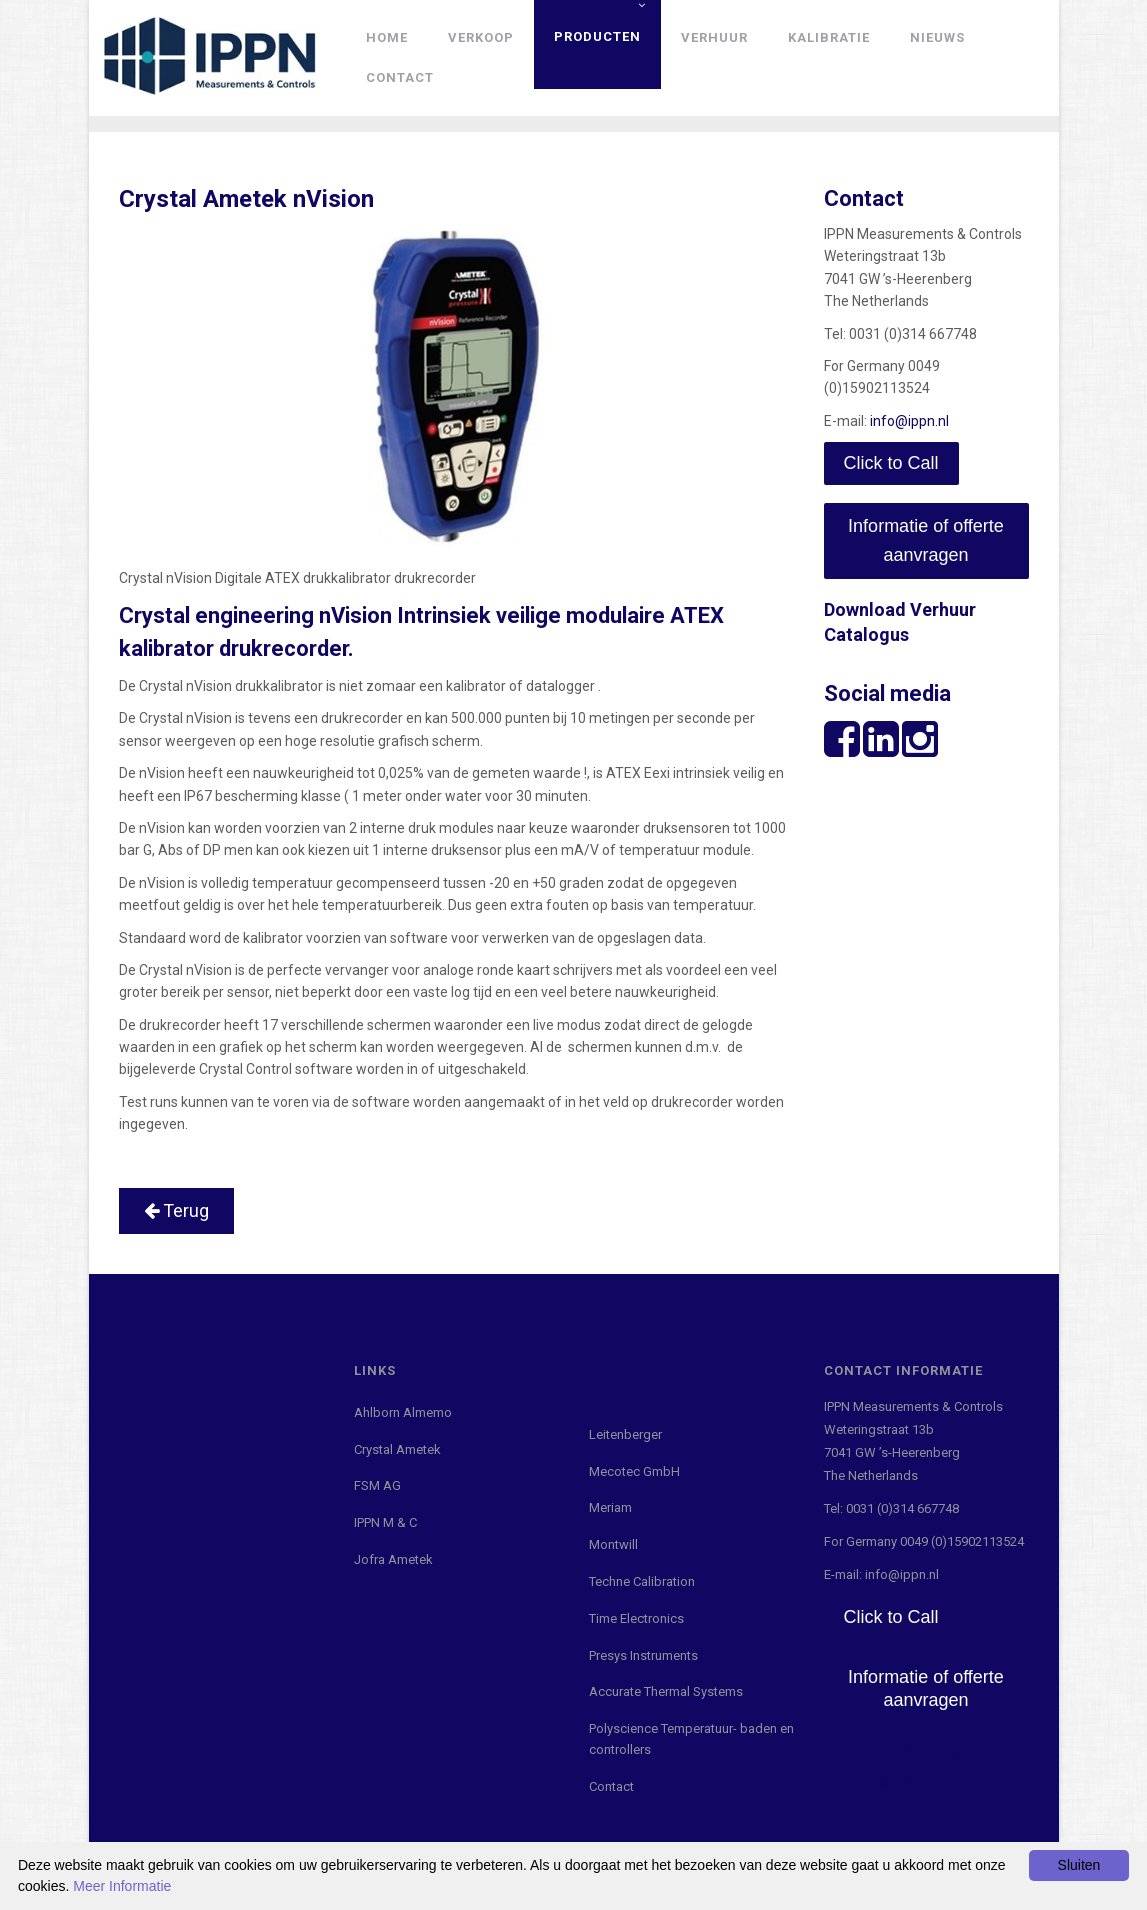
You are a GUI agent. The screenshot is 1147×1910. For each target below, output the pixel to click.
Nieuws (937, 37)
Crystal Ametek (397, 1449)
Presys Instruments (643, 1655)
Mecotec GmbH (634, 1471)
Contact (400, 77)
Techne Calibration (642, 1581)
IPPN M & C (385, 1522)
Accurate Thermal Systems (666, 1691)
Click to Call (891, 463)
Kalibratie (829, 37)
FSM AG (377, 1485)
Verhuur (714, 37)
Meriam (610, 1507)
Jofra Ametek (393, 1559)
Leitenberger (625, 1434)
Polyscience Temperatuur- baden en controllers (691, 1739)
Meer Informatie (122, 1886)
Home (387, 37)
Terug (176, 1210)
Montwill (613, 1544)
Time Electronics (636, 1618)
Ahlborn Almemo (403, 1412)
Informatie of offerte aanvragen (926, 540)
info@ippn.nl (909, 421)
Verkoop (481, 37)
